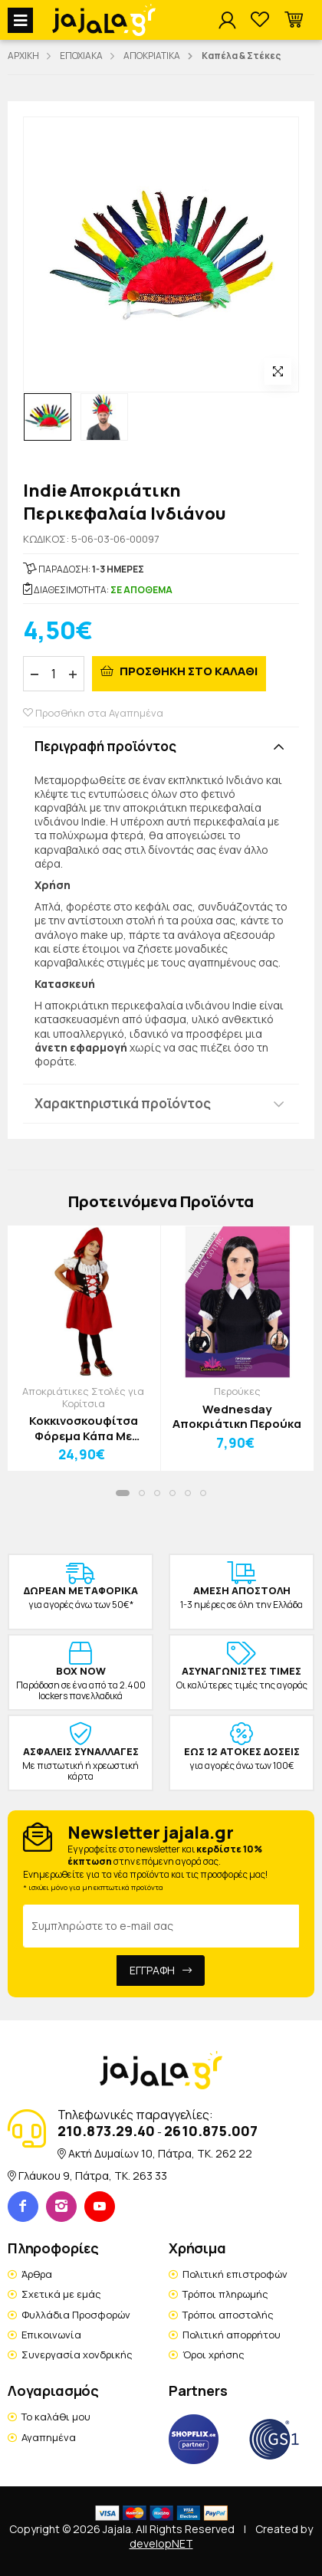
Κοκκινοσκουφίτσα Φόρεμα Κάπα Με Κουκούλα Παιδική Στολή (83, 1428)
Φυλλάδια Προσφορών (75, 2315)
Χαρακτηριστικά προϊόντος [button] (122, 1103)
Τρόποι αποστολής (228, 2315)
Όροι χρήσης (213, 2354)
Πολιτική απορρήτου (231, 2334)
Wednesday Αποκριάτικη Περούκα (236, 1417)
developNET (161, 2543)
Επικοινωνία (51, 2334)
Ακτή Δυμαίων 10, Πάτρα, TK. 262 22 (160, 2153)
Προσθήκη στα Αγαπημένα (93, 713)
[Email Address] (161, 1926)
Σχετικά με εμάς (61, 2294)
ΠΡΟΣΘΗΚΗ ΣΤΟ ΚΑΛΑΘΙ (187, 671)
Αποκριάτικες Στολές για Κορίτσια (83, 1397)
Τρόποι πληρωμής (225, 2294)
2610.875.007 (211, 2131)
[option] (47, 416)
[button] (293, 20)
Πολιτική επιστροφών (235, 2274)
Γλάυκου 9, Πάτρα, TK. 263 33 (92, 2175)
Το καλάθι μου (55, 2416)
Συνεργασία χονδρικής (77, 2354)
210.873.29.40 (106, 2131)
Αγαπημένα (48, 2437)
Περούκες (237, 1391)
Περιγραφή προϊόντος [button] (105, 746)
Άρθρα (36, 2274)
